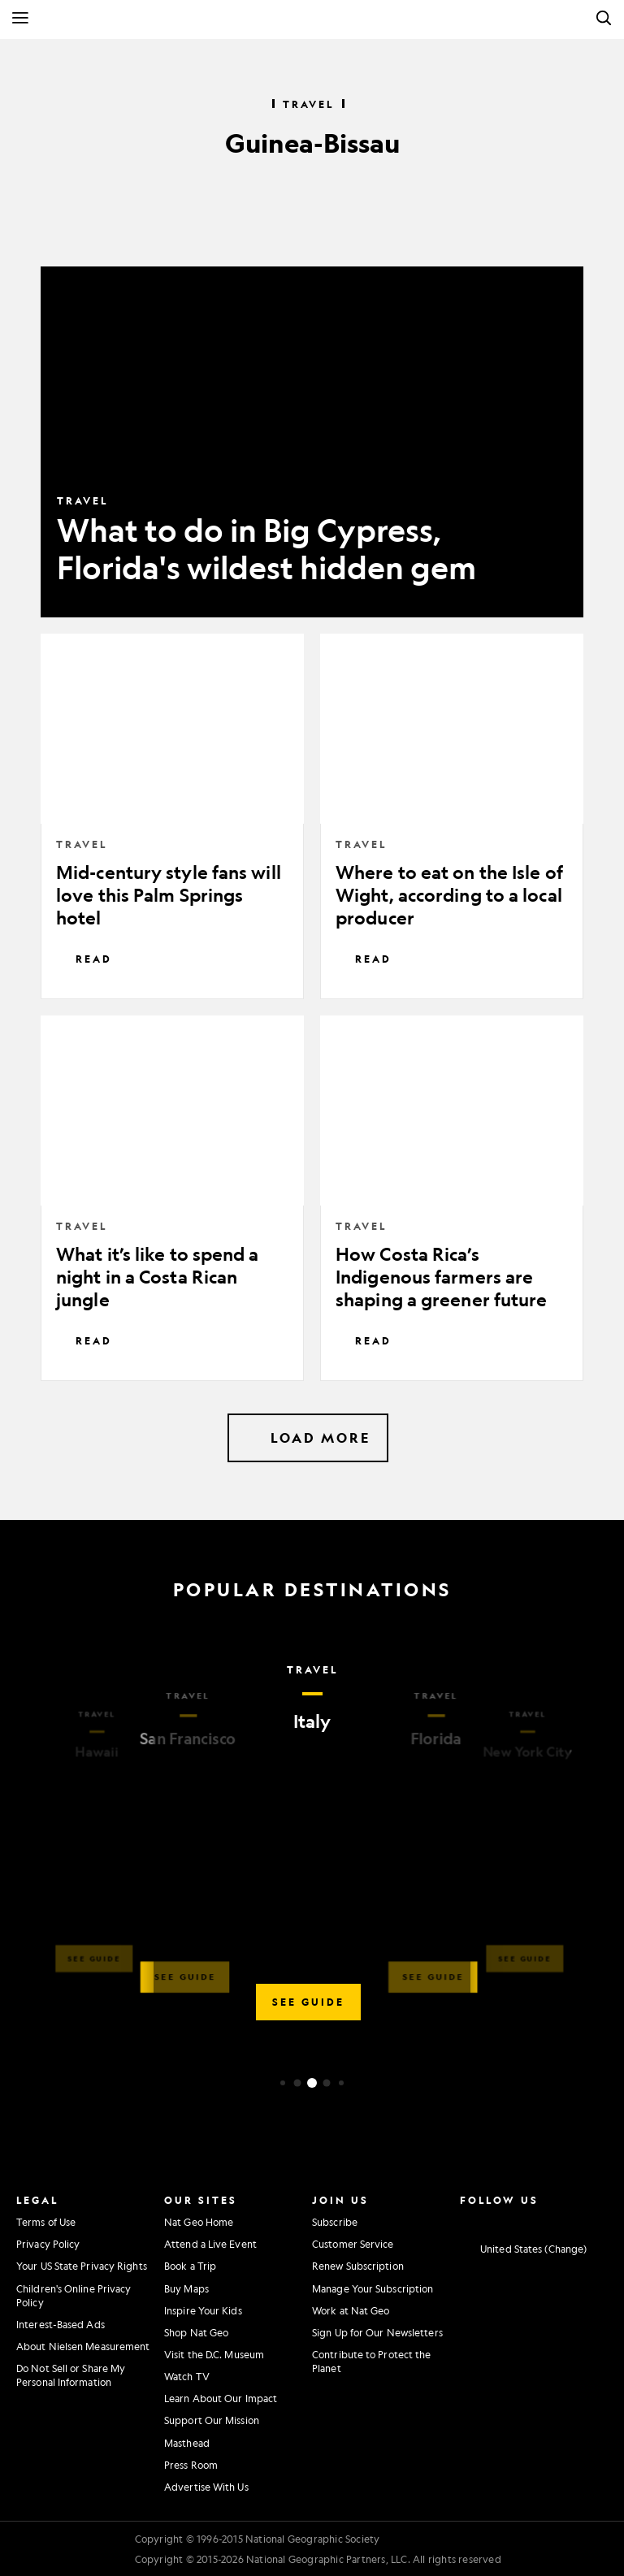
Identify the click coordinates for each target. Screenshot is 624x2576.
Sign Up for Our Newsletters (377, 2332)
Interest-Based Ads (60, 2324)
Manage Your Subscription (372, 2288)
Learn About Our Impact (220, 2398)
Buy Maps (186, 2288)
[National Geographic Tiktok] (575, 2220)
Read (84, 958)
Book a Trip (190, 2265)
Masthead (187, 2442)
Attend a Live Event (210, 2243)
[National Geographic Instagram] (461, 2220)
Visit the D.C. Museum (214, 2354)
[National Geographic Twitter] (507, 2220)
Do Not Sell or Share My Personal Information (70, 2375)
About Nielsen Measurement (83, 2346)
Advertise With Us (206, 2486)
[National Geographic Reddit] (598, 2220)
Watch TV (187, 2376)
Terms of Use (46, 2221)
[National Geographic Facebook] (484, 2220)
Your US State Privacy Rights (81, 2265)
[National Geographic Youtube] (529, 2220)
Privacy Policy (48, 2243)
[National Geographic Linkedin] (552, 2220)
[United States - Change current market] (523, 2249)
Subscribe (335, 2221)
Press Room (191, 2464)
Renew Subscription (358, 2265)
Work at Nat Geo (351, 2310)
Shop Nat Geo (196, 2332)
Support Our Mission (211, 2420)
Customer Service (353, 2243)
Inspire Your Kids (203, 2310)
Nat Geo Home (198, 2221)
